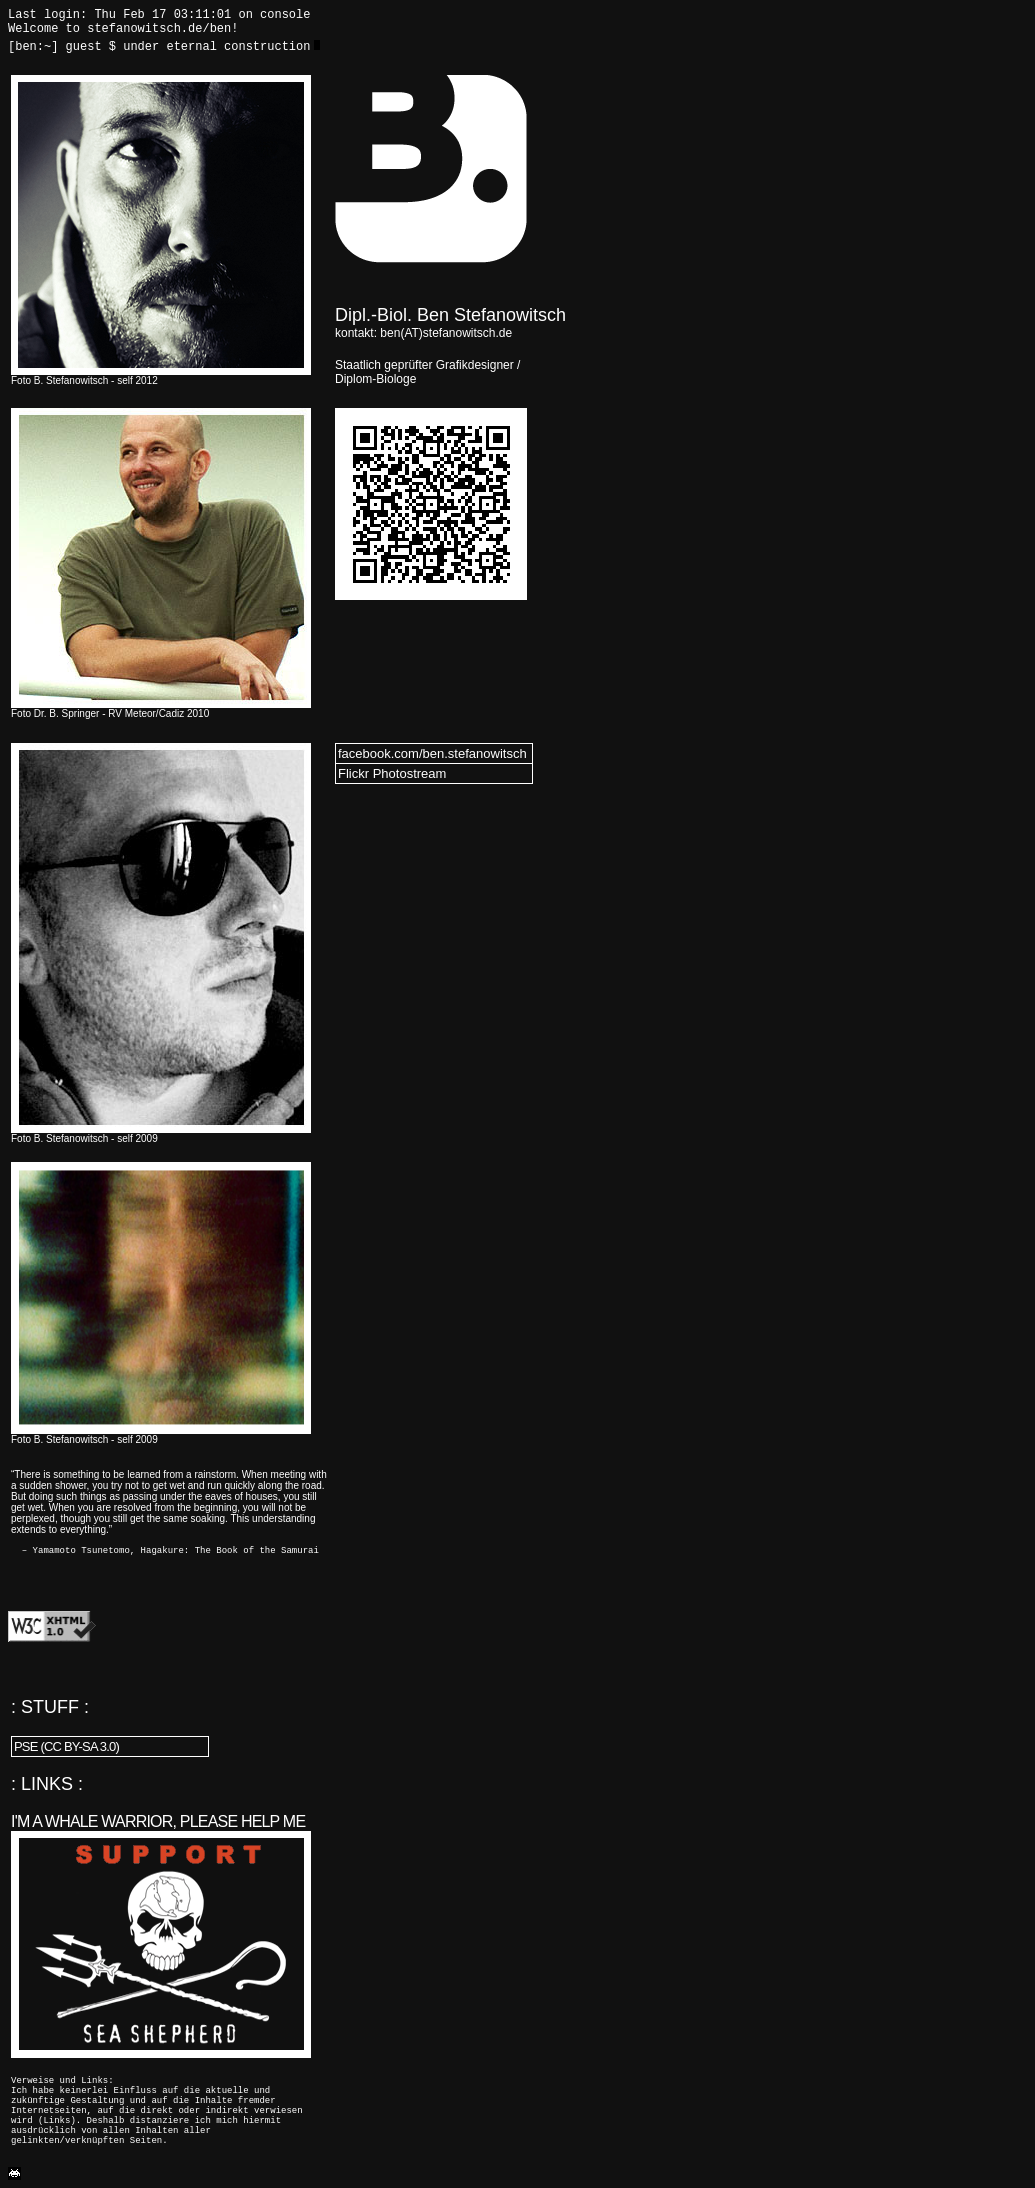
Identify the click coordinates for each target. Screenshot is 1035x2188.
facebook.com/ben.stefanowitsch (432, 753)
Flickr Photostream (392, 773)
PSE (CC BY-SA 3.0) (66, 1746)
